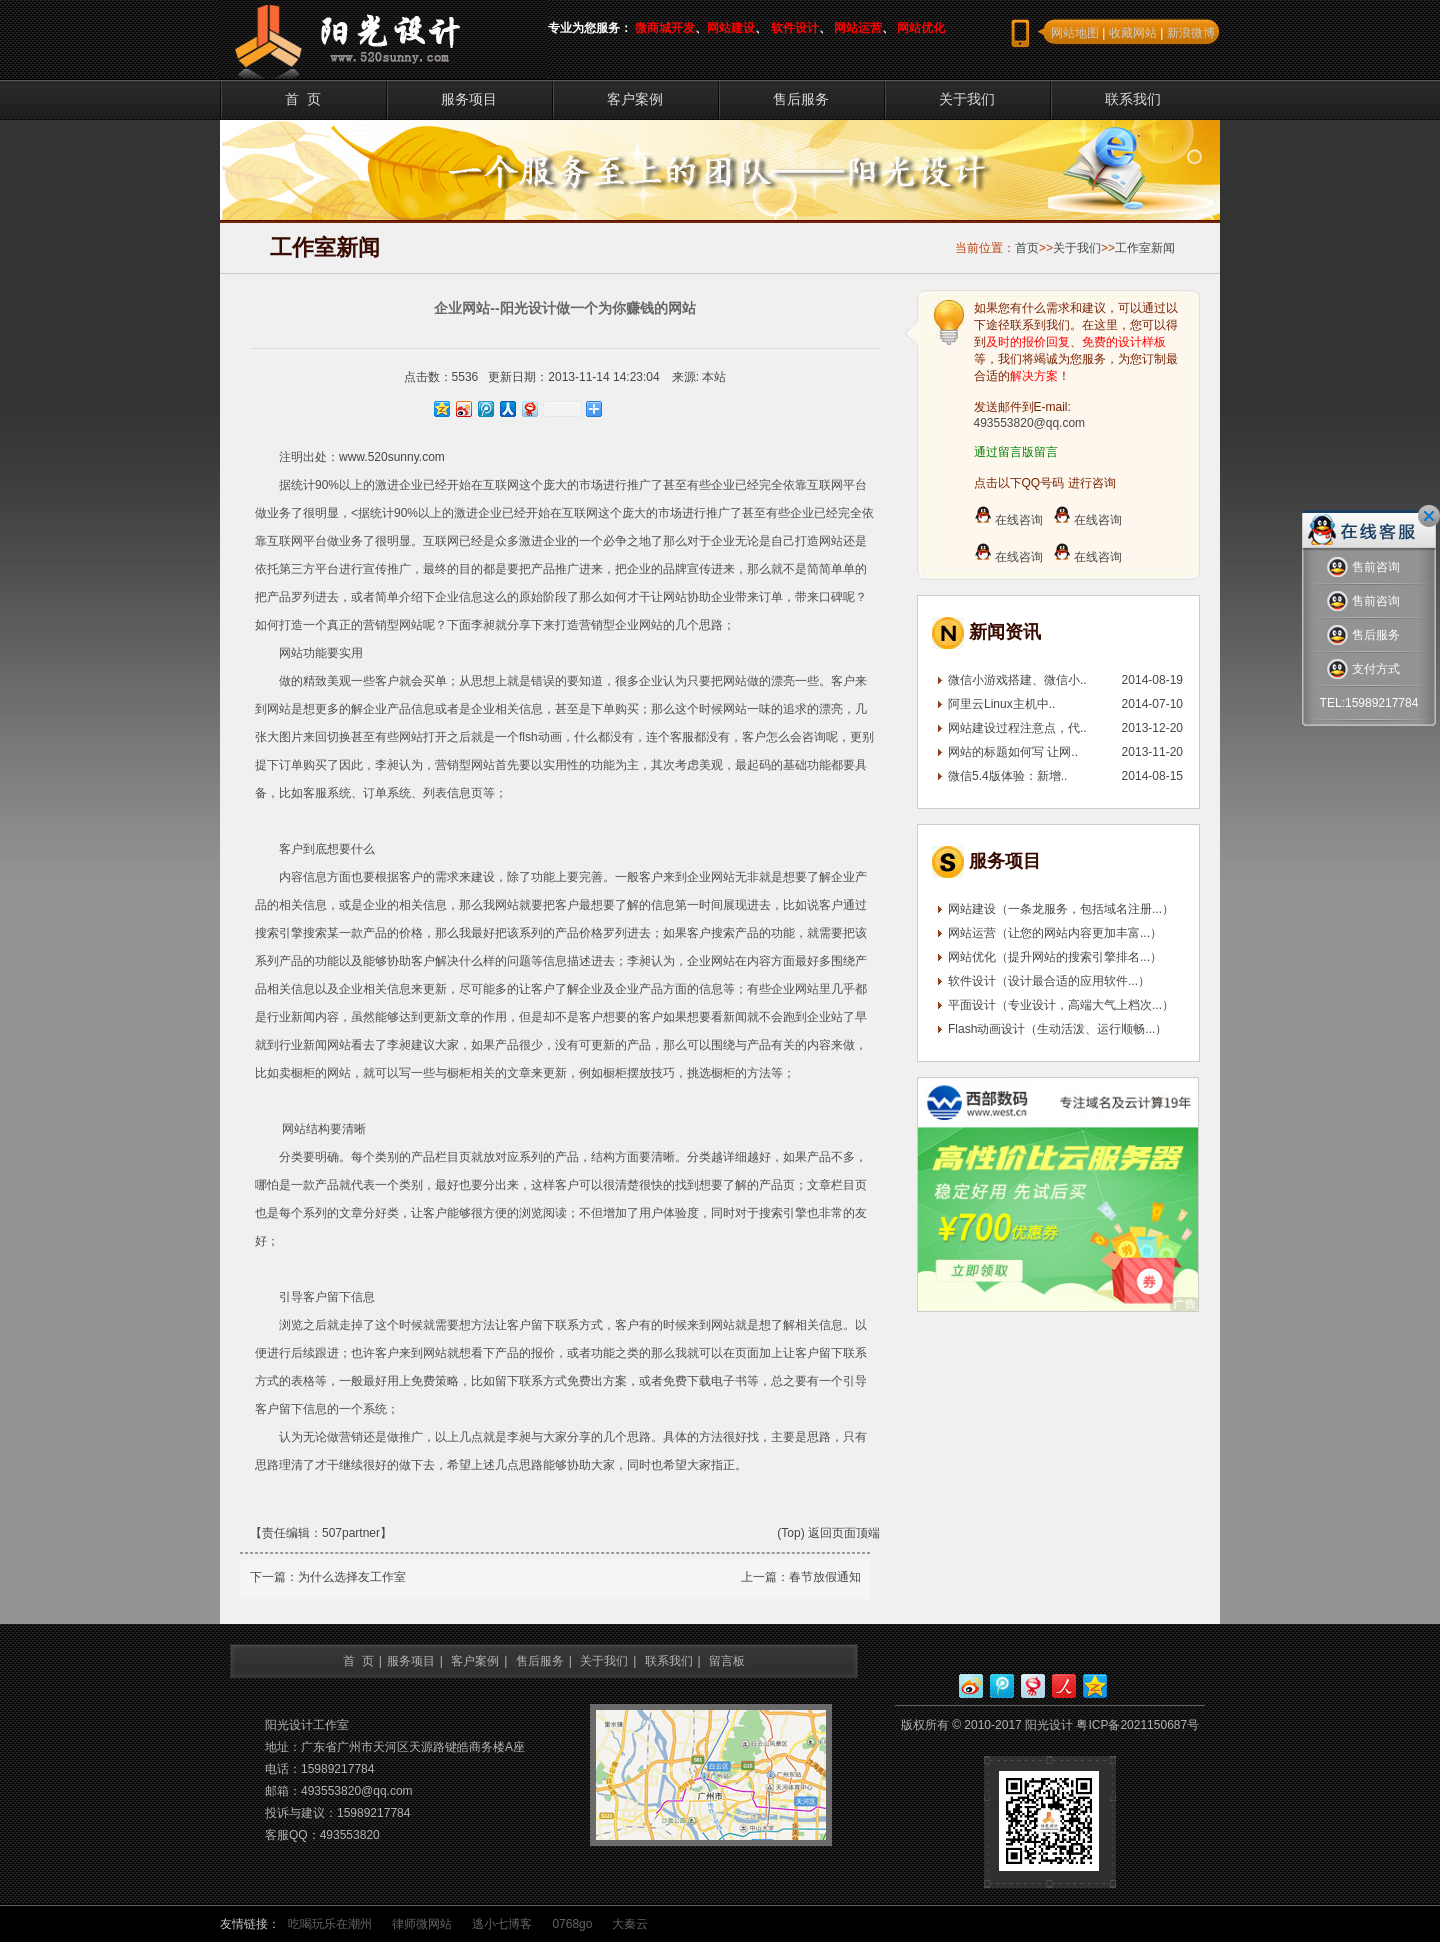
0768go (572, 1924)
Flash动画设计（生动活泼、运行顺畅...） (1057, 1029)
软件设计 (795, 28)
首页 (1027, 248)
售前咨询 (1363, 567)
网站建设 (731, 28)
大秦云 (630, 1924)
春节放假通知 (825, 1577)
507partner (351, 1533)
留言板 (727, 1661)
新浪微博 (1191, 33)
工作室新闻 (1145, 248)
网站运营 (858, 28)
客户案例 (635, 99)
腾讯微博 (1002, 1686)
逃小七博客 (502, 1924)
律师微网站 (422, 1924)
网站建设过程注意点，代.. (1017, 728)
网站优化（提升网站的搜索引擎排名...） (1055, 957)
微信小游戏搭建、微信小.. (1017, 680)
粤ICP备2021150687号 (1137, 1725)
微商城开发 (665, 28)
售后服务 (801, 99)
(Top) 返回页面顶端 (828, 1533)
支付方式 (1363, 669)
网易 (1033, 1686)
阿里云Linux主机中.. (1001, 704)
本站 (714, 377)
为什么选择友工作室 (352, 1577)
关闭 (1429, 516)
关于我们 (967, 99)
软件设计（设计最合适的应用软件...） (1049, 981)
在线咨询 (1008, 520)
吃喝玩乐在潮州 (330, 1924)
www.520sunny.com (392, 457)
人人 (1064, 1686)
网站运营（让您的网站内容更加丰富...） (1055, 933)
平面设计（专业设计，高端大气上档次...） (1061, 1005)
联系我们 (1133, 99)
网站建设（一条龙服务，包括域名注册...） (1061, 909)
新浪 (971, 1686)
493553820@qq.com (1030, 423)
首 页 (303, 99)
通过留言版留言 (1016, 452)
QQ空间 (1095, 1686)
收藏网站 (1133, 33)
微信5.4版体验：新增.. (1007, 776)
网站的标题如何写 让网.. (1013, 752)
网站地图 (1075, 33)
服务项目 (469, 99)
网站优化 (921, 28)
